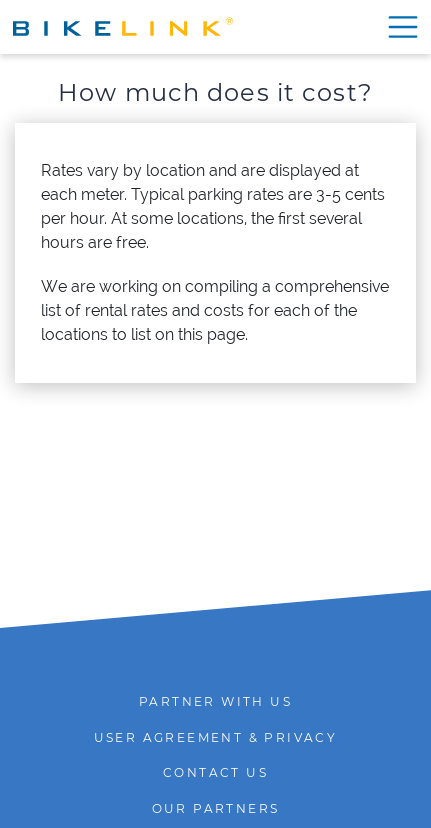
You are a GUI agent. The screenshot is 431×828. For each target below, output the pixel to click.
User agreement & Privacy (216, 737)
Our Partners (216, 808)
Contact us (215, 772)
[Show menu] (399, 27)
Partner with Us (215, 701)
